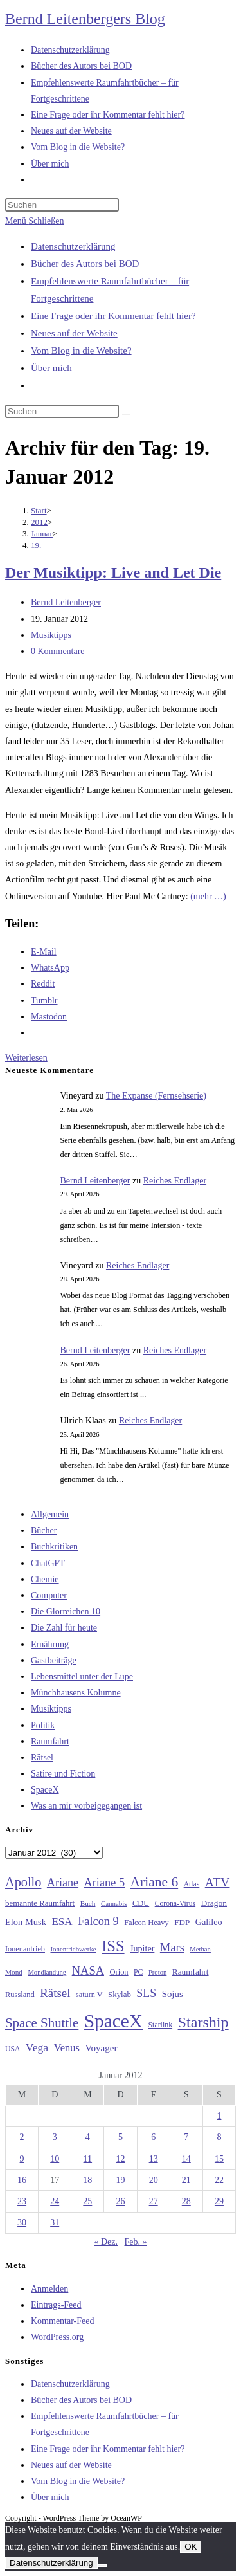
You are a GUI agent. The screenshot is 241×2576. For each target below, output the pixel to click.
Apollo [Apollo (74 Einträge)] (23, 1882)
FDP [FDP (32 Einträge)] (182, 1922)
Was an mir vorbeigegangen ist (86, 1806)
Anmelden (49, 2289)
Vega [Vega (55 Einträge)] (37, 2047)
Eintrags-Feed (56, 2305)
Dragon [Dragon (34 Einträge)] (214, 1903)
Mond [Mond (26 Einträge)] (13, 1972)
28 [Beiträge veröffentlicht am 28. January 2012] (186, 2201)
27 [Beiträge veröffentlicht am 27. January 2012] (153, 2201)
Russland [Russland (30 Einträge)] (20, 1994)
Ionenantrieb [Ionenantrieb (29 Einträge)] (25, 1948)
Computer (49, 1595)
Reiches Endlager (174, 1180)
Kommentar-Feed (62, 2321)
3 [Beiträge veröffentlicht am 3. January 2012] (55, 2137)
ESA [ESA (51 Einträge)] (61, 1921)
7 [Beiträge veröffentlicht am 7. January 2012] (186, 2137)
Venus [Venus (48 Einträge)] (67, 2048)
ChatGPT (48, 1563)
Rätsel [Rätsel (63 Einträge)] (55, 1993)
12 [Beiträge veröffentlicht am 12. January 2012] (120, 2159)
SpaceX (45, 1790)
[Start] (39, 510)
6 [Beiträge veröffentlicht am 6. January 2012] (153, 2137)
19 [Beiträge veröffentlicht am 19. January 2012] (120, 2180)
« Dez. (106, 2242)
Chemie (45, 1579)
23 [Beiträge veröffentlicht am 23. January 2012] (21, 2201)
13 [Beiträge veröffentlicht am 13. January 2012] (153, 2159)
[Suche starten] (125, 414)
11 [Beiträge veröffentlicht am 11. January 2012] (88, 2159)
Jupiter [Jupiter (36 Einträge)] (142, 1948)
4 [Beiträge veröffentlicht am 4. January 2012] (87, 2137)
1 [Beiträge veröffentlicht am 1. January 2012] (219, 2116)
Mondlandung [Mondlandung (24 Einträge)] (47, 1972)
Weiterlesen (26, 1058)
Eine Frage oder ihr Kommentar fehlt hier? (113, 316)
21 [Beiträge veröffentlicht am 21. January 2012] (186, 2180)
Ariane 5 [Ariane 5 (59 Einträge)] (104, 1882)
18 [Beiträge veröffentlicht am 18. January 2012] (87, 2180)
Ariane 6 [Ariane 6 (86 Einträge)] (154, 1882)
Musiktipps (51, 635)
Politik (43, 1725)
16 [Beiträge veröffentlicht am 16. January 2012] (21, 2180)
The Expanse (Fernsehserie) (156, 1096)
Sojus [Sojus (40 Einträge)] (172, 1994)
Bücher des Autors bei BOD (85, 264)
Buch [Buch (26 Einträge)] (88, 1903)
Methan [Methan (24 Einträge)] (200, 1949)
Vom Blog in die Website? (81, 350)
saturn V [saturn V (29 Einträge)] (89, 1994)
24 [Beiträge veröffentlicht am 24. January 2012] (54, 2201)
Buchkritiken (54, 1546)
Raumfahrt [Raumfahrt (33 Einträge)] (190, 1972)
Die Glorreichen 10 (65, 1611)
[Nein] (102, 2565)
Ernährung (50, 1644)
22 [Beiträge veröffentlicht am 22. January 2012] (219, 2180)
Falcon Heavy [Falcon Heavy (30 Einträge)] (146, 1922)
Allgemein (50, 1514)
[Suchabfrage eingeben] (62, 205)
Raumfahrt (50, 1741)
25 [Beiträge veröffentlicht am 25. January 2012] (87, 2201)
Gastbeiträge (53, 1660)
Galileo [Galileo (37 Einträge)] (208, 1922)
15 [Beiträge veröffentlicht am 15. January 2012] (219, 2159)
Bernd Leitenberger (66, 602)
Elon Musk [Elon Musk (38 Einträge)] (25, 1922)
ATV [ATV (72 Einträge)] (217, 1882)
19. (36, 545)
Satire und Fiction (63, 1773)
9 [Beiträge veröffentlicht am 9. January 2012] (22, 2159)
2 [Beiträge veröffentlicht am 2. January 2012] (22, 2137)
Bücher (44, 1530)
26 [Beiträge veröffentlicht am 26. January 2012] (120, 2201)
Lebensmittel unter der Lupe (82, 1676)
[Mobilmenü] (34, 221)
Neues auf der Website (74, 333)
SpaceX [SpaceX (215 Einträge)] (113, 2021)
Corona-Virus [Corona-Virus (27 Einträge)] (175, 1903)
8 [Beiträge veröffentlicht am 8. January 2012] (219, 2137)
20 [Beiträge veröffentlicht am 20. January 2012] (153, 2180)
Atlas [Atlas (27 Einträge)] (192, 1884)
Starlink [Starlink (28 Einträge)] (160, 2024)
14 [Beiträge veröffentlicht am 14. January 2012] (186, 2159)
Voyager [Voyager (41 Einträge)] (101, 2048)
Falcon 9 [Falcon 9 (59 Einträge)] (98, 1921)
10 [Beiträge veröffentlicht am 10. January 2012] (54, 2159)
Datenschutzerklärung (73, 246)
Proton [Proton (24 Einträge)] (157, 1972)
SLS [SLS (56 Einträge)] (146, 1993)
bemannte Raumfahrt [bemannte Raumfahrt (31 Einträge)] (40, 1903)
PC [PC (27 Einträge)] (138, 1972)
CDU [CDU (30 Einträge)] (140, 1903)
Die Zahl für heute (64, 1627)
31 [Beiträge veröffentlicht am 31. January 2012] (54, 2222)
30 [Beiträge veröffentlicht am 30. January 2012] (21, 2222)
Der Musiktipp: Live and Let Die (113, 572)
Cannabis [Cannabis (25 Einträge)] (114, 1903)
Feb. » (136, 2242)
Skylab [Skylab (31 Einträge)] (119, 1994)
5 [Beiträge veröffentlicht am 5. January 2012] (120, 2137)
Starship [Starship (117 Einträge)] (203, 2022)
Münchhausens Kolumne (76, 1692)
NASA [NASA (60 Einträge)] (88, 1970)
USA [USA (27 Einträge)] (12, 2049)
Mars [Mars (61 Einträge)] (172, 1947)
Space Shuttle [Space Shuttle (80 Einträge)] (41, 2023)
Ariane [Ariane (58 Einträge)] (62, 1882)
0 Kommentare (58, 651)
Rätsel (42, 1757)
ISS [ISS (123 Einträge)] (113, 1946)
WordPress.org (57, 2337)
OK (190, 2547)
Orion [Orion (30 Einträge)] (119, 1972)
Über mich (51, 368)
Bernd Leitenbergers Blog (85, 18)
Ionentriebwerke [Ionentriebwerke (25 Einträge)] (73, 1949)
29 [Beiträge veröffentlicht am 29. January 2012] (219, 2201)
